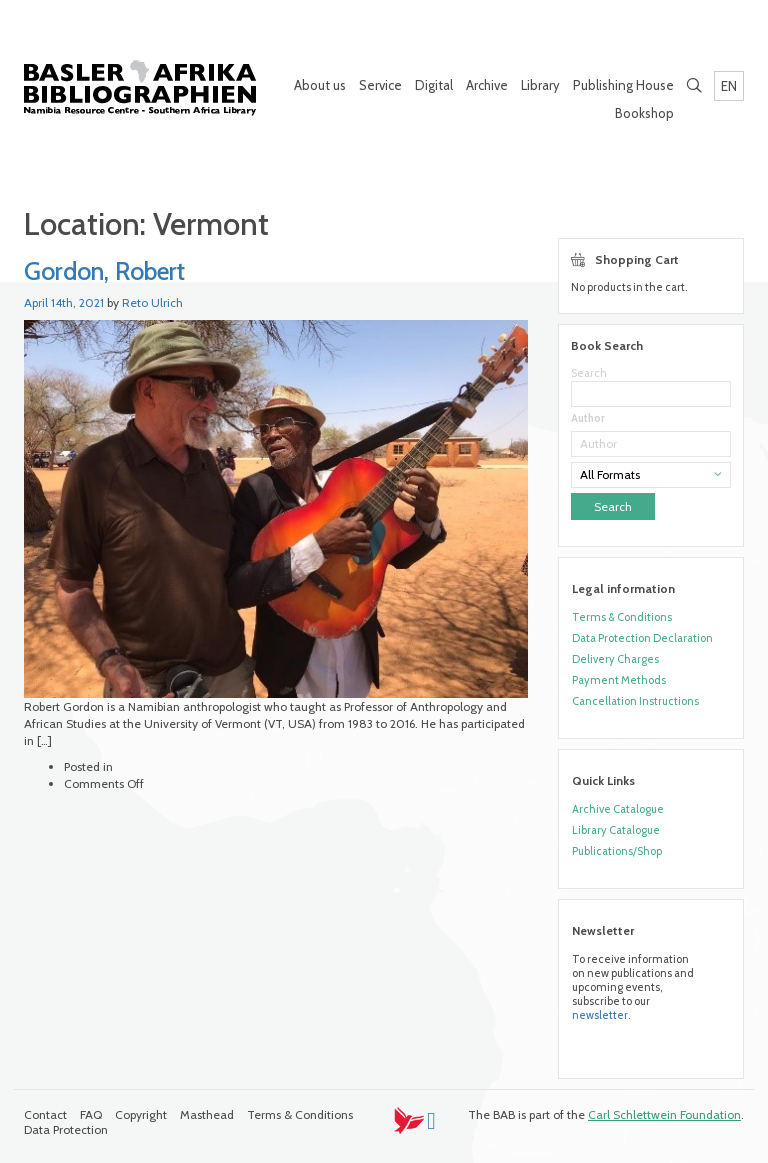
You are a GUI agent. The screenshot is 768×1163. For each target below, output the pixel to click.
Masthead (207, 1114)
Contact (45, 1114)
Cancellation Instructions (635, 701)
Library (540, 85)
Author (588, 418)
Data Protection (66, 1129)
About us (320, 85)
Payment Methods (619, 680)
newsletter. (601, 1015)
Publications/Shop (617, 851)
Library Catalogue (616, 830)
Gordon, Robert (104, 271)
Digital (434, 85)
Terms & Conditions (622, 617)
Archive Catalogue (618, 809)
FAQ (91, 1114)
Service (380, 85)
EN (729, 86)
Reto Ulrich (152, 302)
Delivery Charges (615, 659)
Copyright (141, 1114)
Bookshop (644, 113)
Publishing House (623, 85)
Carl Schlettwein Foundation (664, 1114)
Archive (487, 85)
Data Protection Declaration (642, 638)
